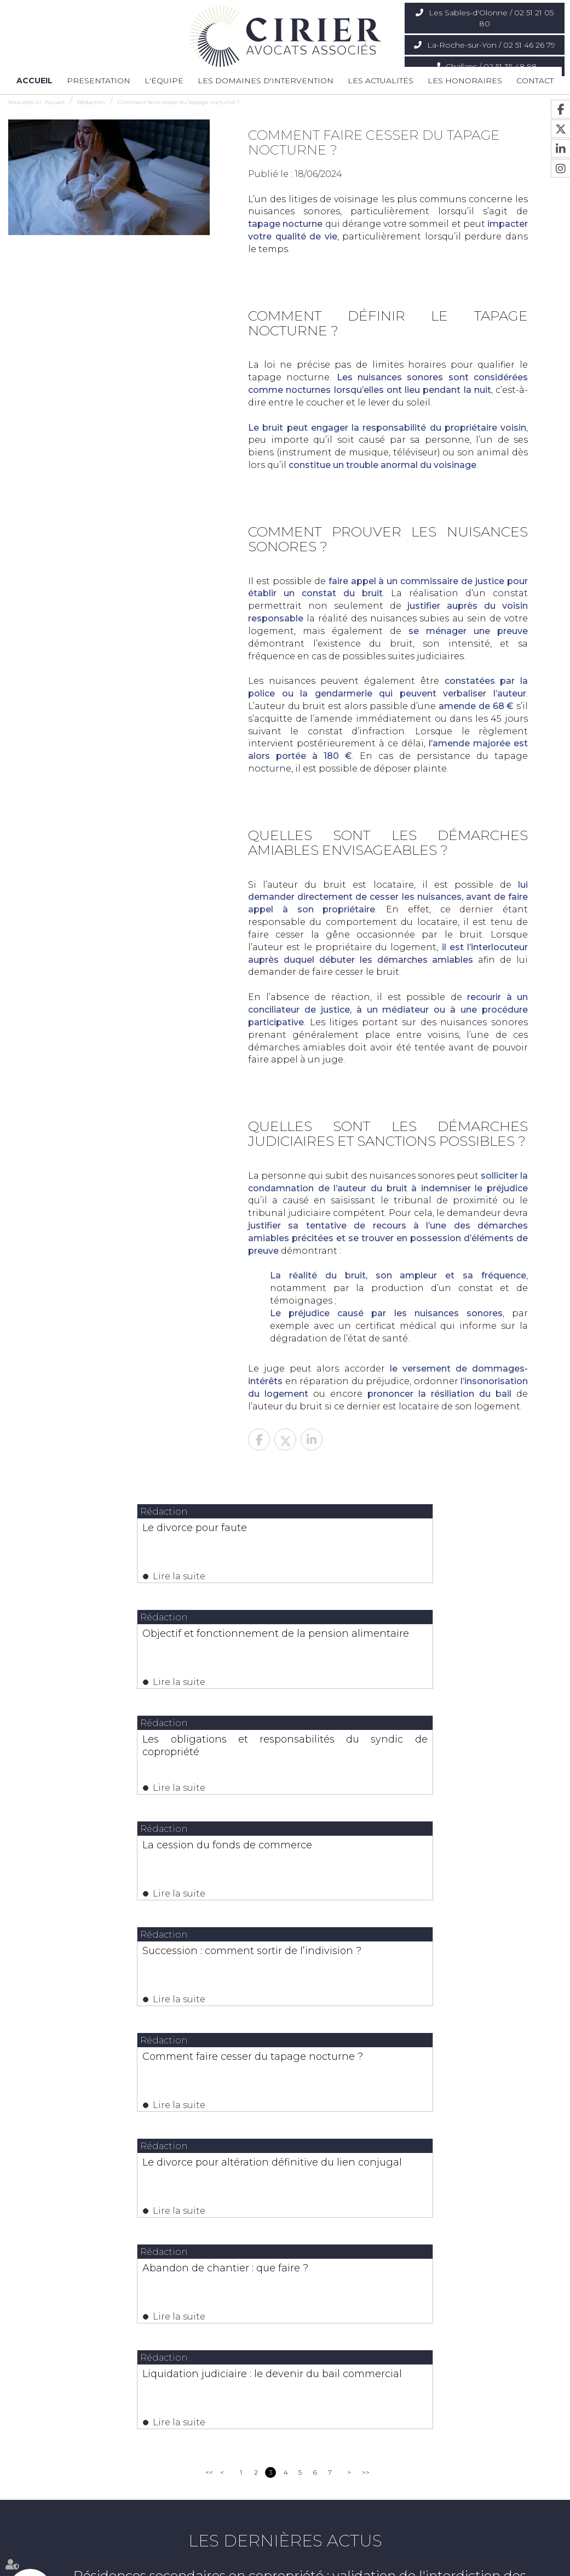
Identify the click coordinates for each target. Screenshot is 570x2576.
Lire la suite (91, 1576)
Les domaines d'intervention (265, 80)
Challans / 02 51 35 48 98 (491, 66)
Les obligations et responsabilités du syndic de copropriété (146, 1645)
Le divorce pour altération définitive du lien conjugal (146, 1869)
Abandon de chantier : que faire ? (414, 1863)
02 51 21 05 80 (56, 2429)
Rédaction (91, 102)
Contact (535, 80)
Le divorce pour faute (106, 1528)
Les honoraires (465, 80)
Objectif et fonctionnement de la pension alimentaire (423, 1534)
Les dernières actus (285, 2147)
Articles (467, 2547)
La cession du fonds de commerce (415, 1639)
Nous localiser (59, 2454)
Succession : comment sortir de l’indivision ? (146, 1757)
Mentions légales (422, 2547)
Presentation (98, 80)
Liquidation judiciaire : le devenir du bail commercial (285, 1980)
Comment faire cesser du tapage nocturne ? (179, 102)
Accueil (34, 80)
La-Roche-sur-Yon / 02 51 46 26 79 (491, 45)
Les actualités (380, 80)
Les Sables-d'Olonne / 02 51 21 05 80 (491, 18)
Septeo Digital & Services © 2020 (57, 2571)
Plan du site (370, 2547)
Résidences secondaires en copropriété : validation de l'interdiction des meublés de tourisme (299, 2189)
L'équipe (164, 80)
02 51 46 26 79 (249, 2429)
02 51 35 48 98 (442, 2429)
